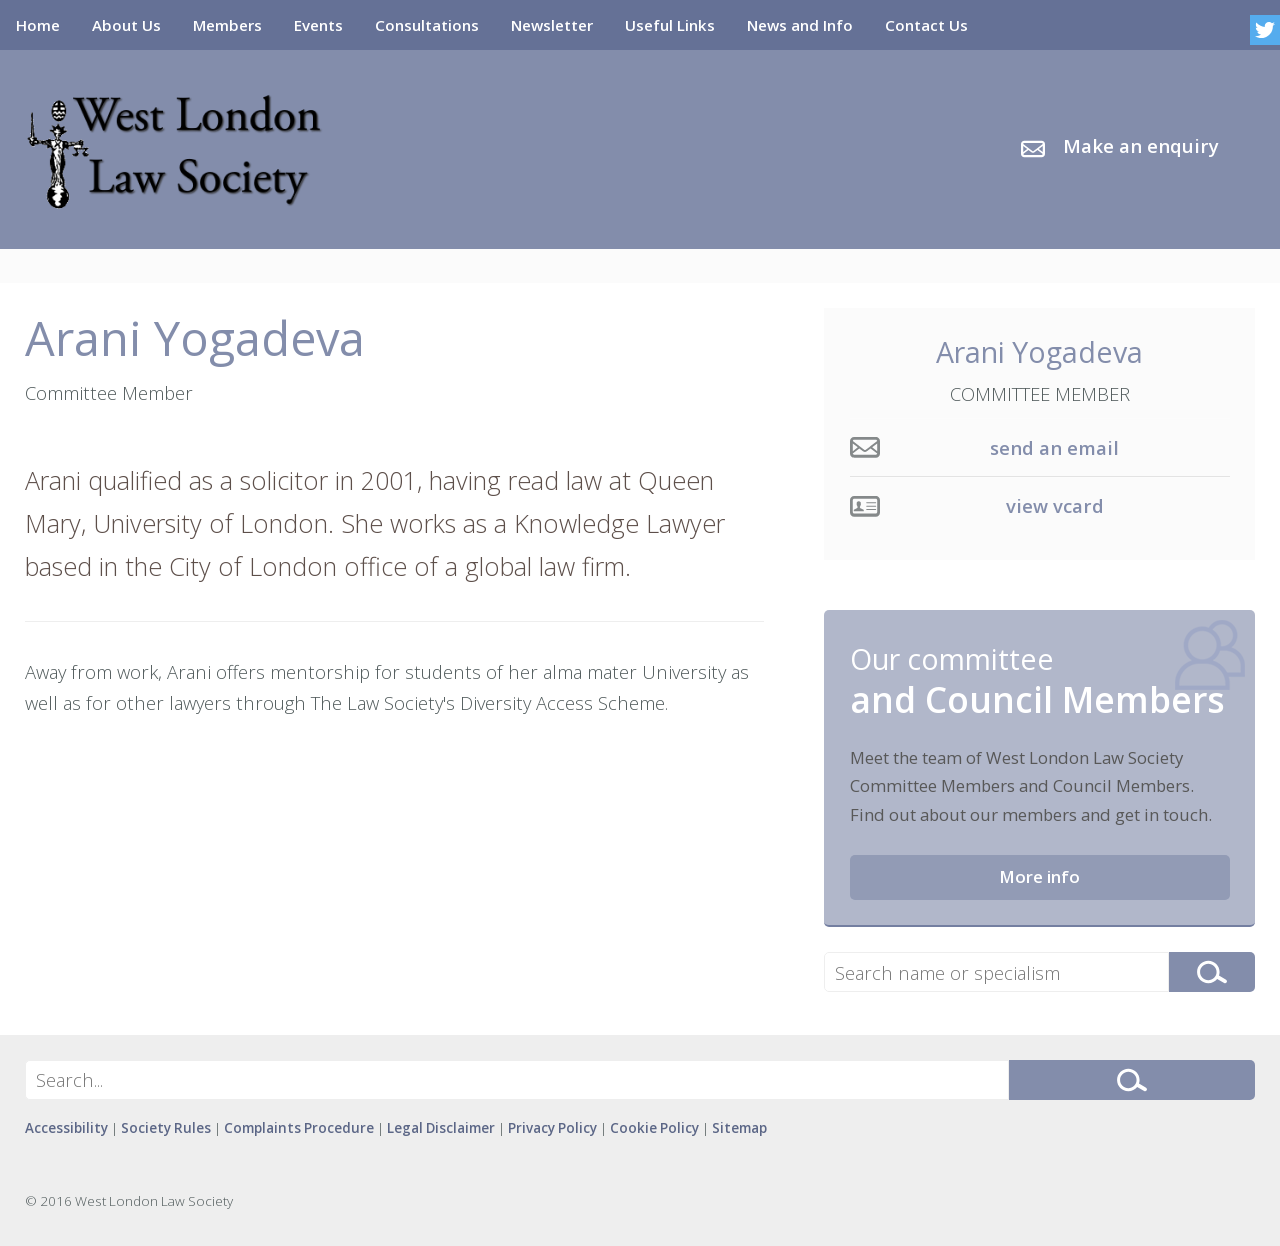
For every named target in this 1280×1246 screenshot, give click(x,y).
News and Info (800, 25)
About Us (126, 25)
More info (1039, 876)
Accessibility (66, 1128)
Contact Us (926, 25)
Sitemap (739, 1128)
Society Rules (166, 1128)
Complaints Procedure (299, 1128)
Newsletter (552, 25)
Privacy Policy (552, 1128)
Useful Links (670, 25)
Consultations (427, 25)
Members (227, 25)
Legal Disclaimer (441, 1128)
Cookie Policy (654, 1128)
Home (38, 25)
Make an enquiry (1141, 146)
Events (318, 25)
